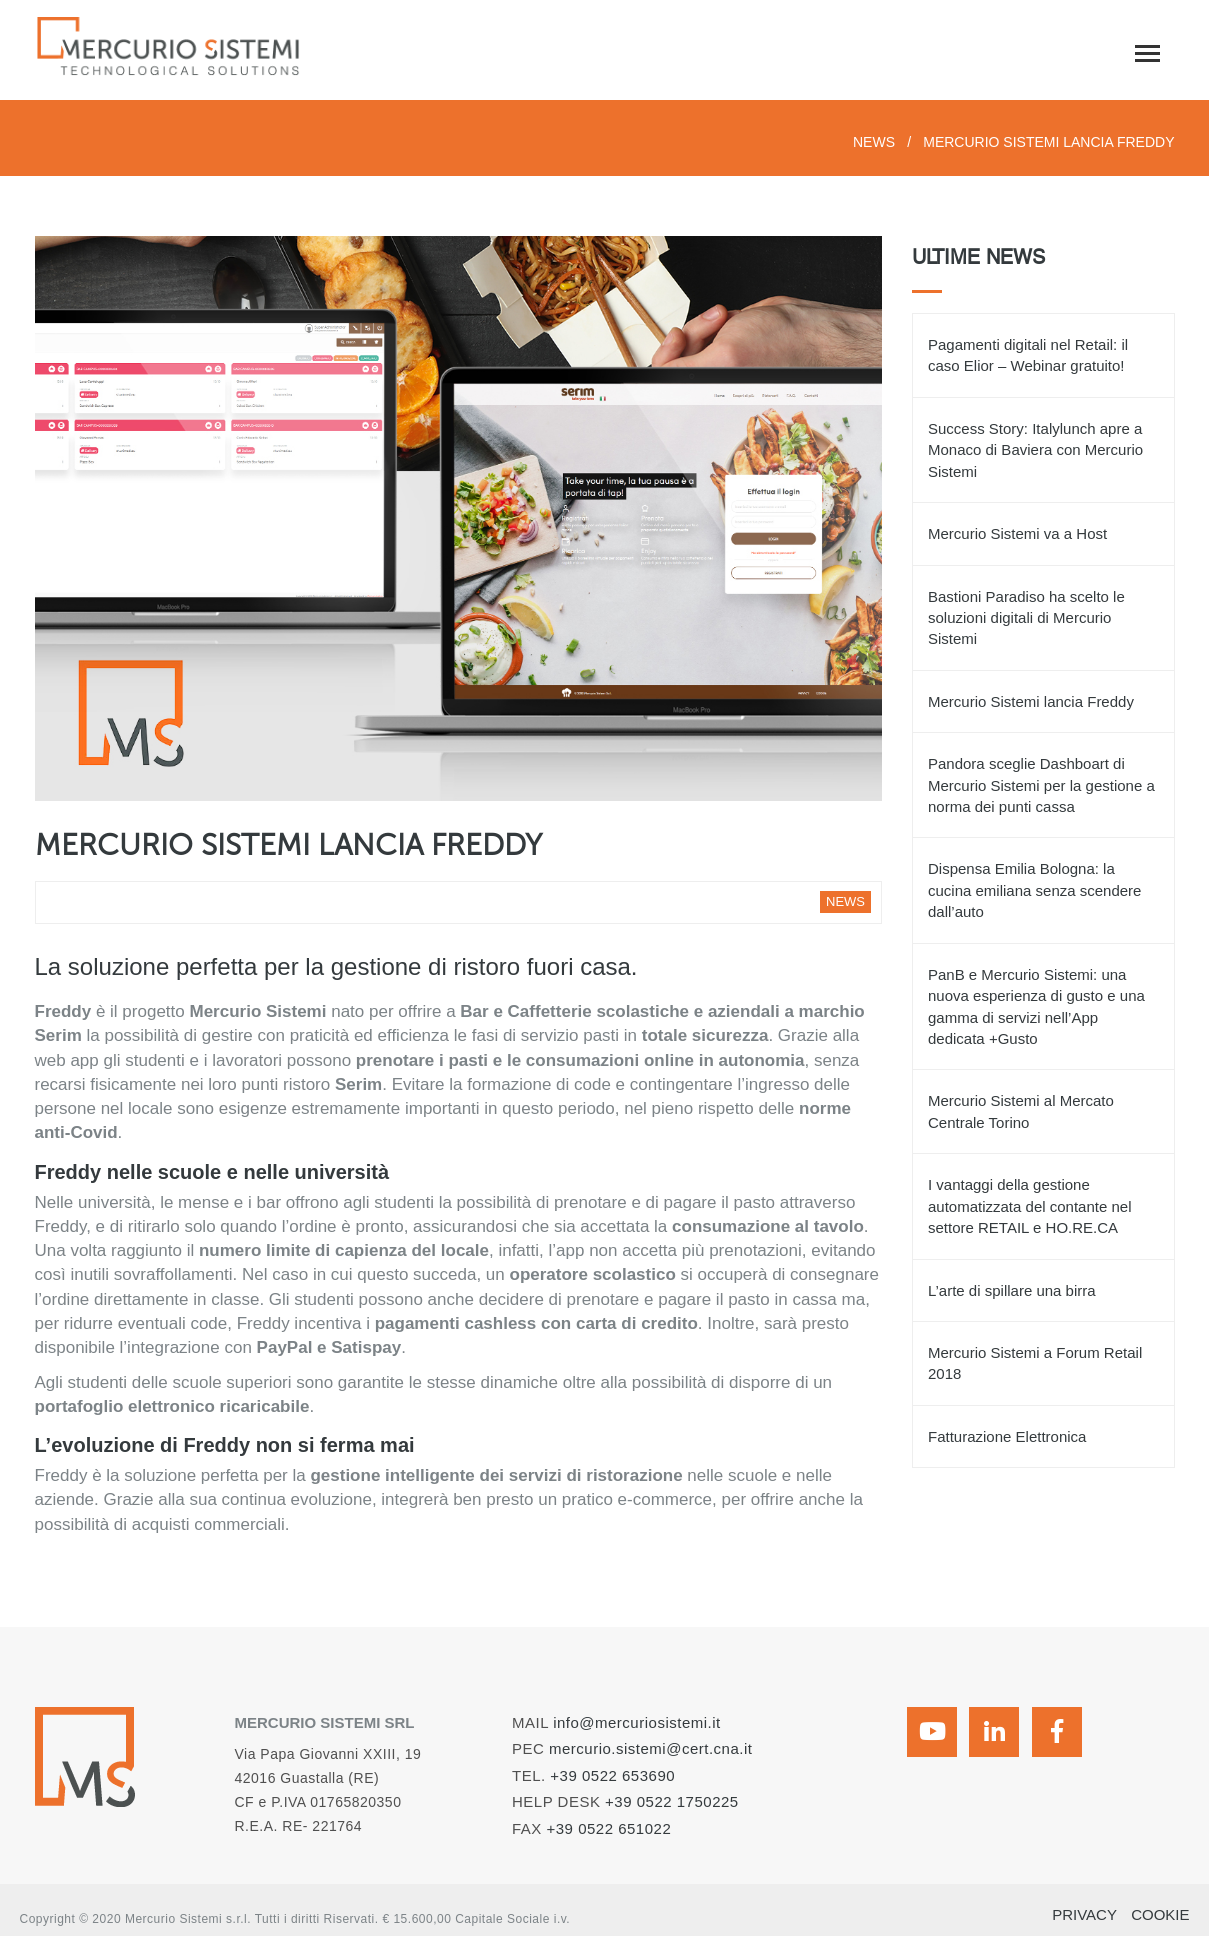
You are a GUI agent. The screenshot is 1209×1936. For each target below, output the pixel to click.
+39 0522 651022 (609, 1828)
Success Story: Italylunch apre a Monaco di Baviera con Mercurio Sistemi (1035, 450)
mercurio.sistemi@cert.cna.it (650, 1748)
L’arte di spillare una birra (1012, 1290)
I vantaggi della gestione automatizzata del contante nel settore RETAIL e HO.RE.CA (1029, 1206)
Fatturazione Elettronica (1007, 1436)
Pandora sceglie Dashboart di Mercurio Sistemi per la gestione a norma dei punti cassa (1041, 785)
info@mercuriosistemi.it (637, 1722)
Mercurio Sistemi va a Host (1017, 533)
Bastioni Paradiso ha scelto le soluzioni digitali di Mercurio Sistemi (1026, 618)
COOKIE (1160, 1914)
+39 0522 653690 (612, 1775)
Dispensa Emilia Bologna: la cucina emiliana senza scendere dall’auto (1034, 890)
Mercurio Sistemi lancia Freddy (1031, 701)
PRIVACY (1084, 1914)
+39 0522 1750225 (672, 1801)
